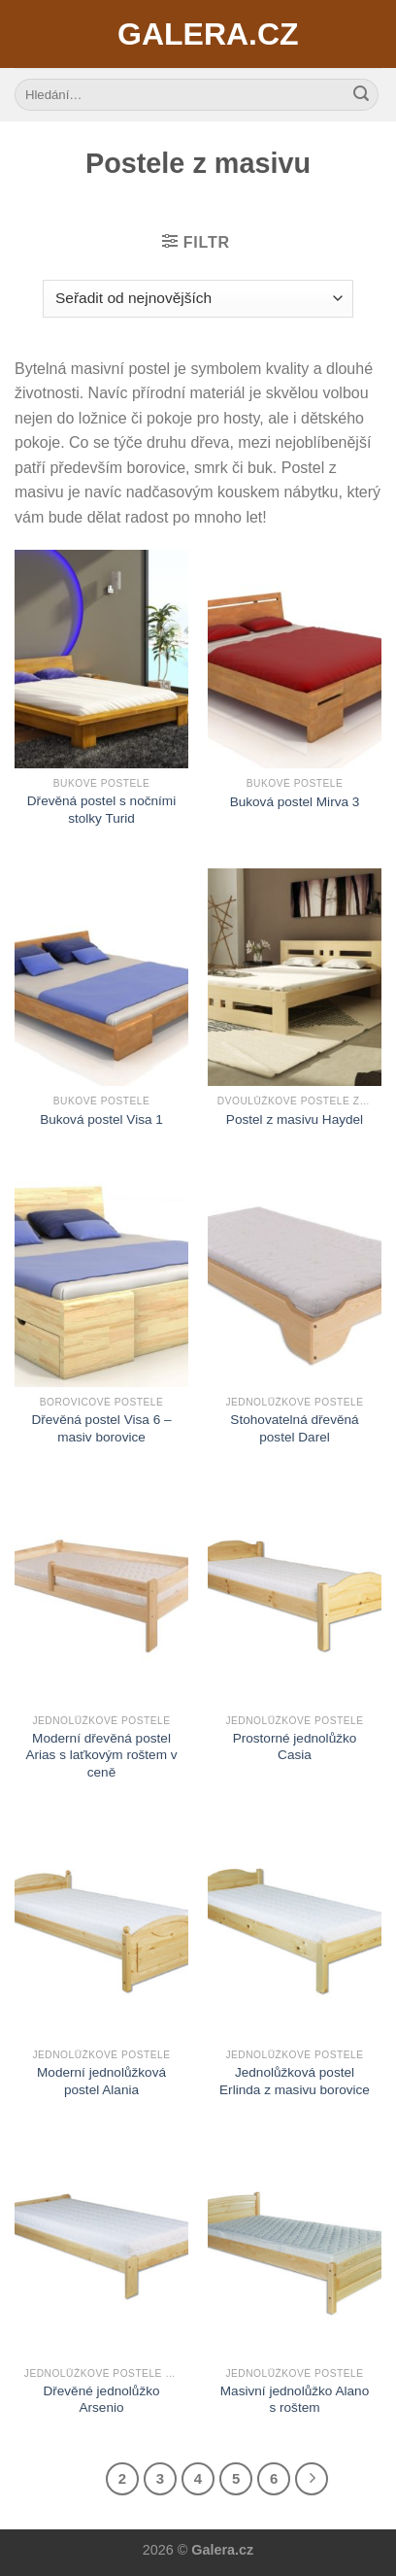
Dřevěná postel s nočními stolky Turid (101, 810)
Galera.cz (198, 34)
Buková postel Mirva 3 (295, 802)
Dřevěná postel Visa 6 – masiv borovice (101, 1428)
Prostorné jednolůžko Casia (295, 1747)
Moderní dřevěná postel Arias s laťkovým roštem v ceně (101, 1755)
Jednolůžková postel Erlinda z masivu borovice (294, 2081)
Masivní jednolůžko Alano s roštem (294, 2400)
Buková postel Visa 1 (101, 1119)
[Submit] (361, 95)
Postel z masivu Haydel (294, 1119)
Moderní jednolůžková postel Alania (101, 2081)
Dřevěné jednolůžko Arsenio (101, 2400)
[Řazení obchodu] (197, 299)
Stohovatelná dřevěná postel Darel (294, 1428)
